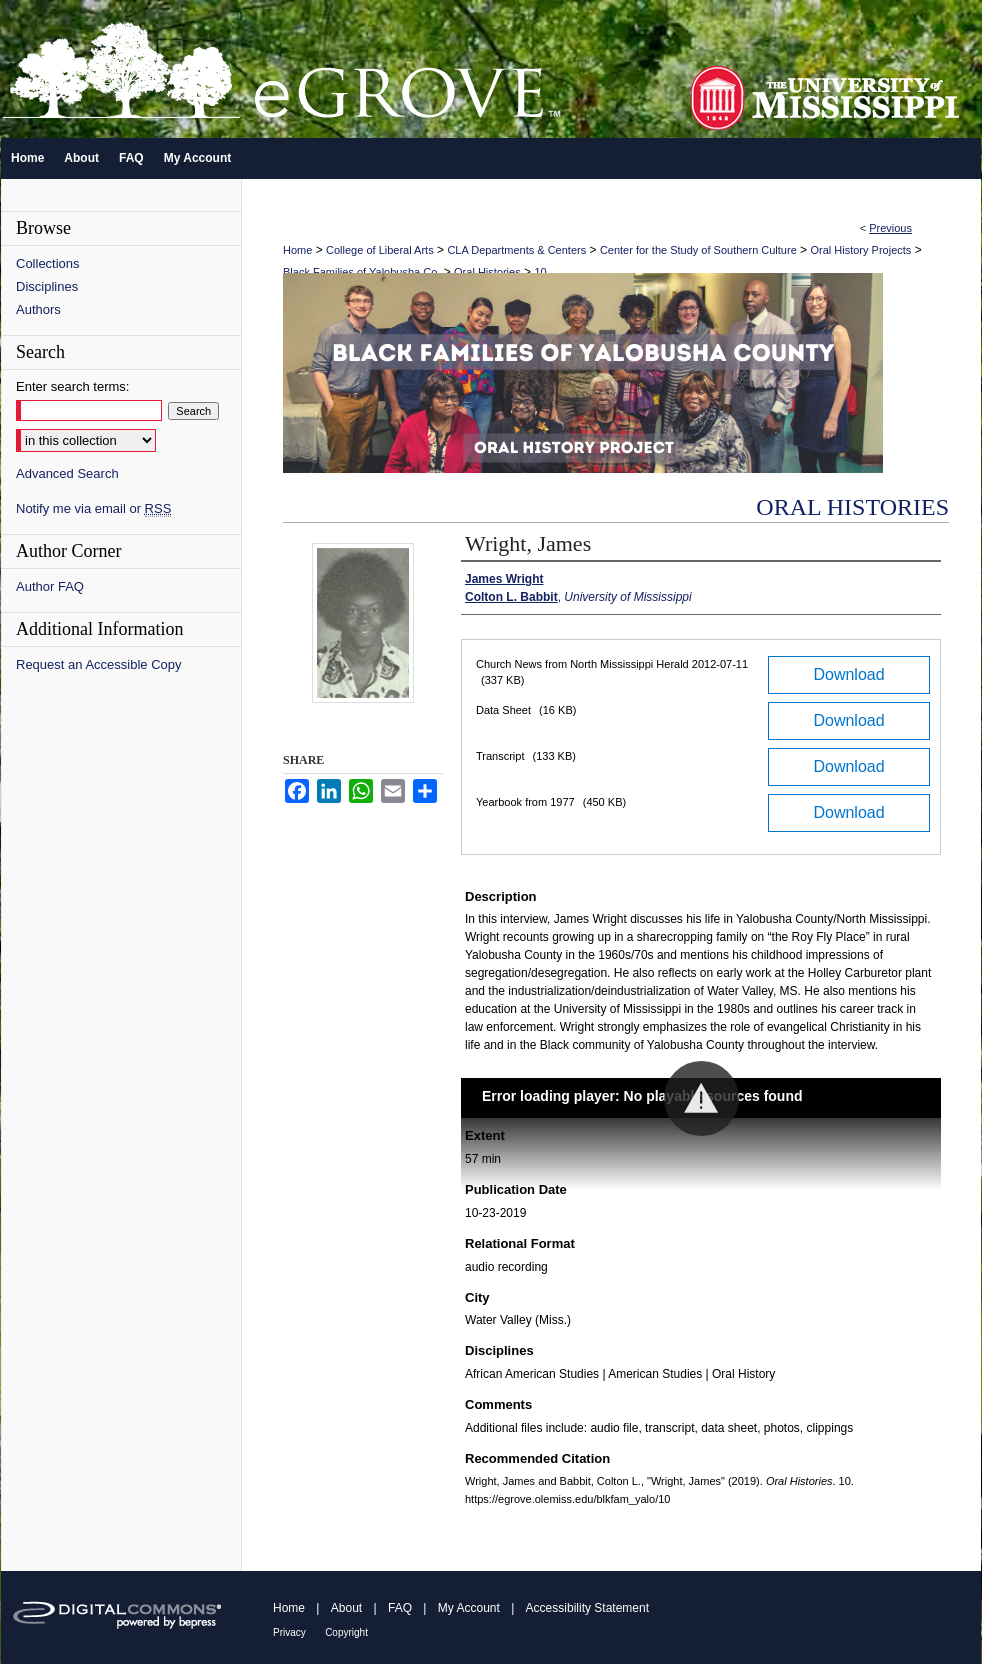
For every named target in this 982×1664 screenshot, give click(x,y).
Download (848, 674)
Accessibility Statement (587, 1608)
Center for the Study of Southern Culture (698, 250)
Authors (38, 309)
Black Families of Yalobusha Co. (361, 272)
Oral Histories (487, 272)
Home (297, 250)
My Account (469, 1608)
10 (540, 272)
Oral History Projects (860, 250)
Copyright (346, 1632)
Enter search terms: (72, 386)
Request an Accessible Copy (98, 664)
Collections (48, 263)
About (346, 1608)
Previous (890, 228)
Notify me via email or (93, 508)
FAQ (400, 1608)
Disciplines (47, 286)
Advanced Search (67, 473)
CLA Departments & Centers (516, 250)
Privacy (289, 1632)
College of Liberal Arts (380, 250)
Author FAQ (50, 586)
